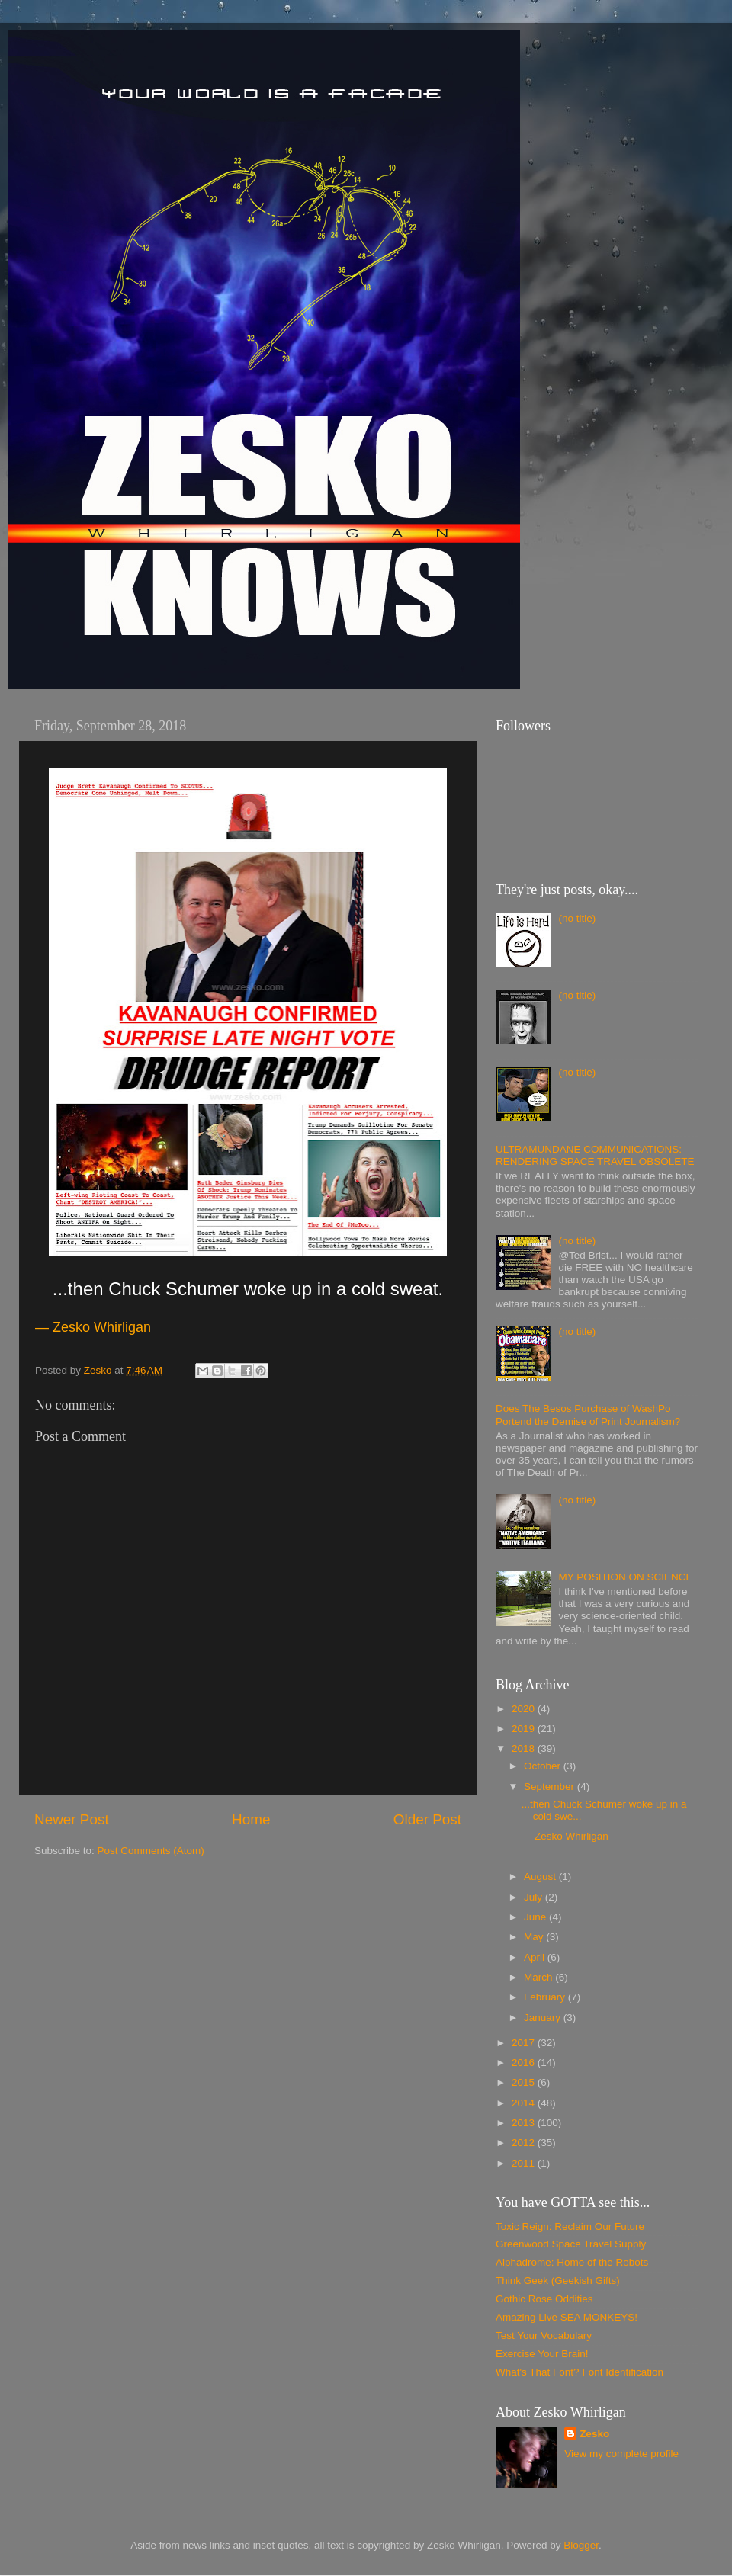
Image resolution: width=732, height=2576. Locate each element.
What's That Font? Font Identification (579, 2372)
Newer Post (71, 1819)
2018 (525, 1748)
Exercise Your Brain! (542, 2353)
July (534, 1897)
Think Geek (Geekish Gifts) (558, 2280)
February (546, 1997)
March (539, 1977)
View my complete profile (621, 2453)
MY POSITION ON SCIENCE (625, 1577)
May (535, 1936)
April (535, 1957)
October (543, 1766)
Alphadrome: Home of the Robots (572, 2262)
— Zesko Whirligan (565, 1836)
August (541, 1876)
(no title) (577, 918)
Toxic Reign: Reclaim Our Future (570, 2226)
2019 (525, 1728)
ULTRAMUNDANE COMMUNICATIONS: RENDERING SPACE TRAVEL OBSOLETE (595, 1155)
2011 (525, 2163)
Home (251, 1819)
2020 (525, 1709)
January (543, 2017)
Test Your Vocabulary (544, 2335)
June (536, 1917)
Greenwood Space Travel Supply (571, 2244)
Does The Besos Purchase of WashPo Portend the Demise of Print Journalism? (588, 1414)
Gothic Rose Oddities (544, 2299)
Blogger (581, 2545)
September (550, 1786)
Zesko (594, 2434)
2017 (525, 2042)
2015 (525, 2082)
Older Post (427, 1819)
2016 (525, 2062)
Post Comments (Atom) (151, 1850)
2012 (525, 2142)
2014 (525, 2103)
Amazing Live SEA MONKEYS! (566, 2317)
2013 (525, 2122)
